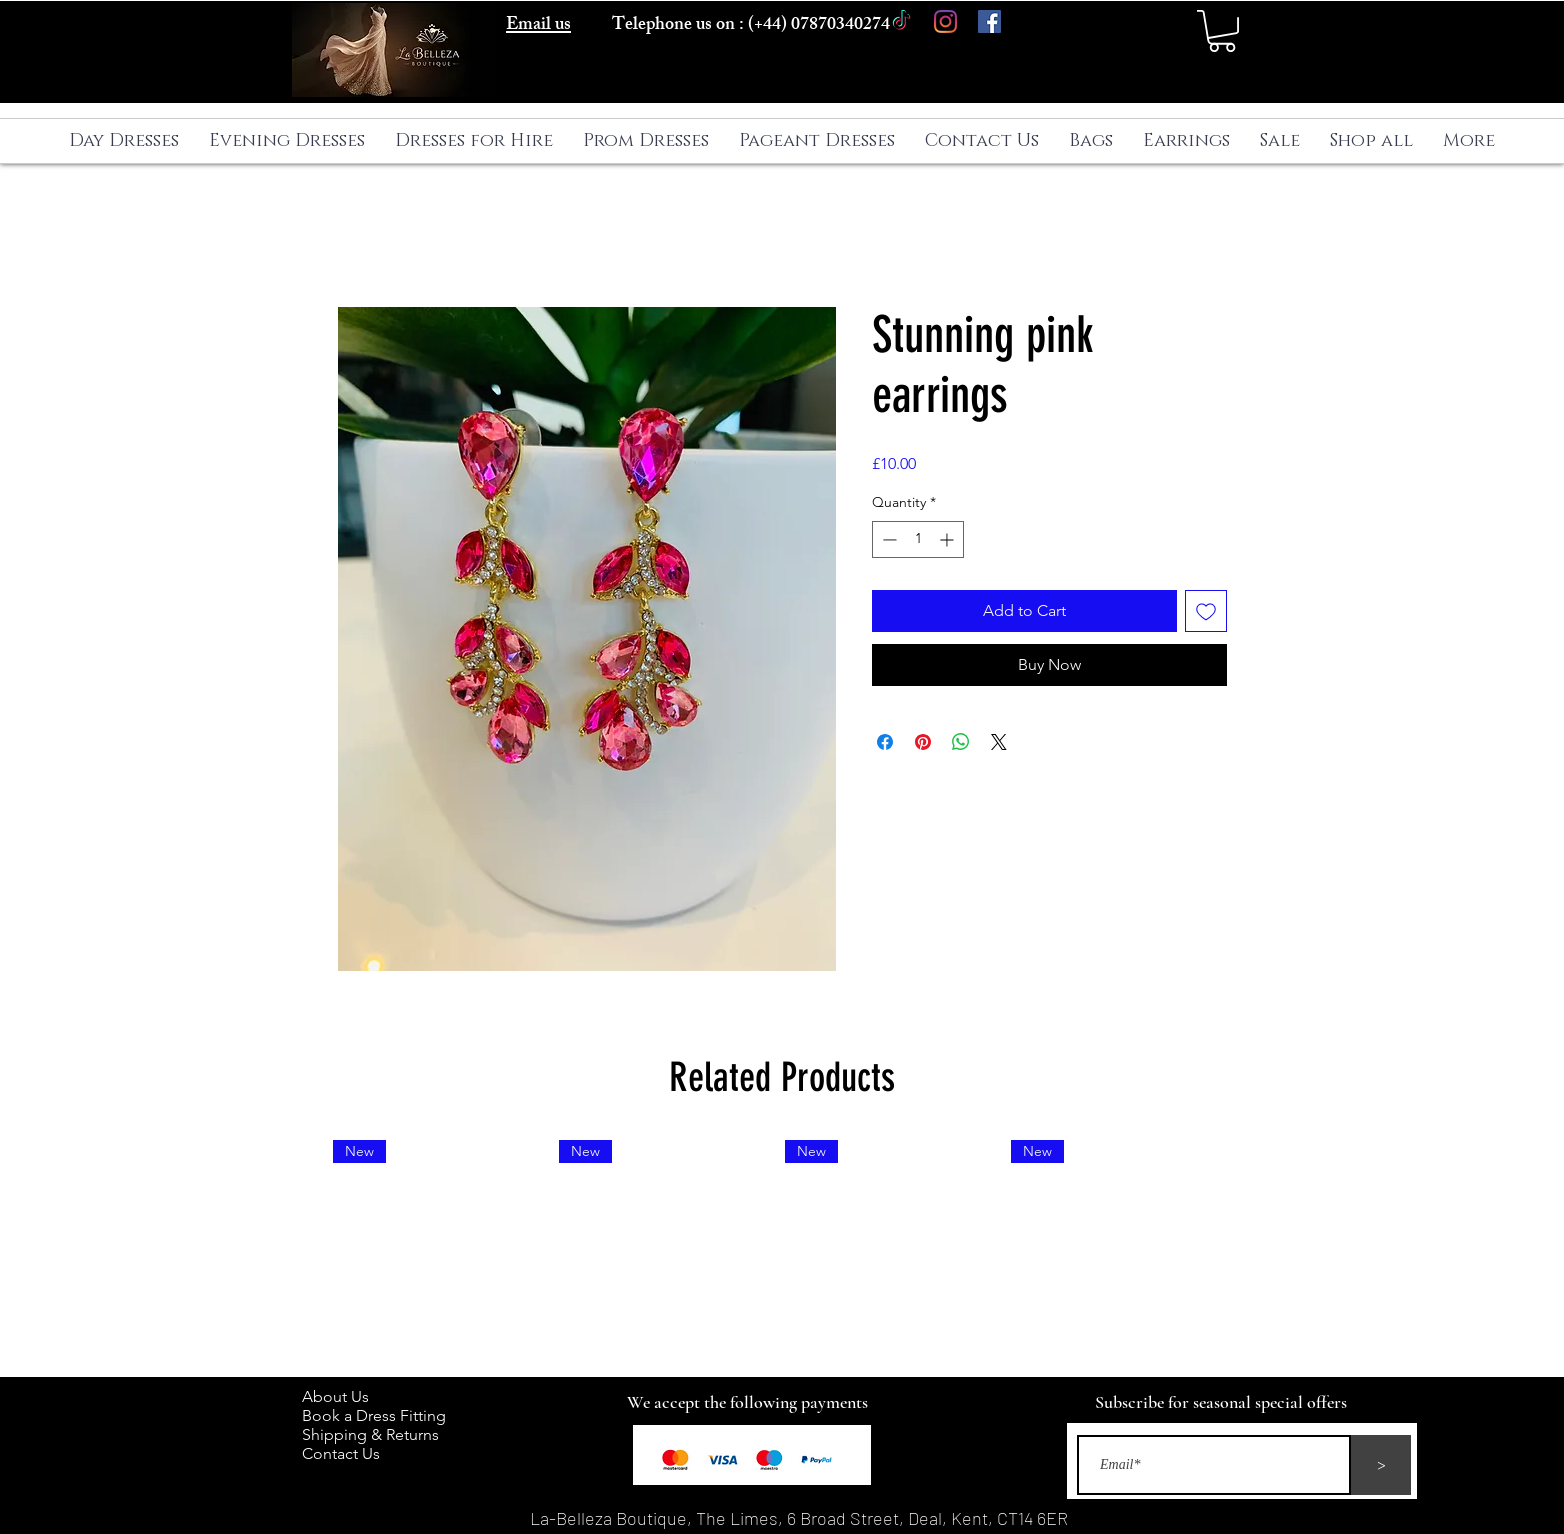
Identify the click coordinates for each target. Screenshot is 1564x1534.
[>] (1381, 1465)
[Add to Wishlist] (1206, 611)
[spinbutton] (918, 539)
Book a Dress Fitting (374, 1415)
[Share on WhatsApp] (961, 742)
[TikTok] (901, 21)
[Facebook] (989, 21)
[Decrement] (887, 539)
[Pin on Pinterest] (923, 742)
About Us (345, 1396)
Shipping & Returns (374, 1434)
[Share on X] (999, 742)
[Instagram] (945, 21)
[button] (1222, 31)
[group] (782, 1250)
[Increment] (948, 539)
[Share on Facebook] (885, 742)
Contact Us (341, 1453)
